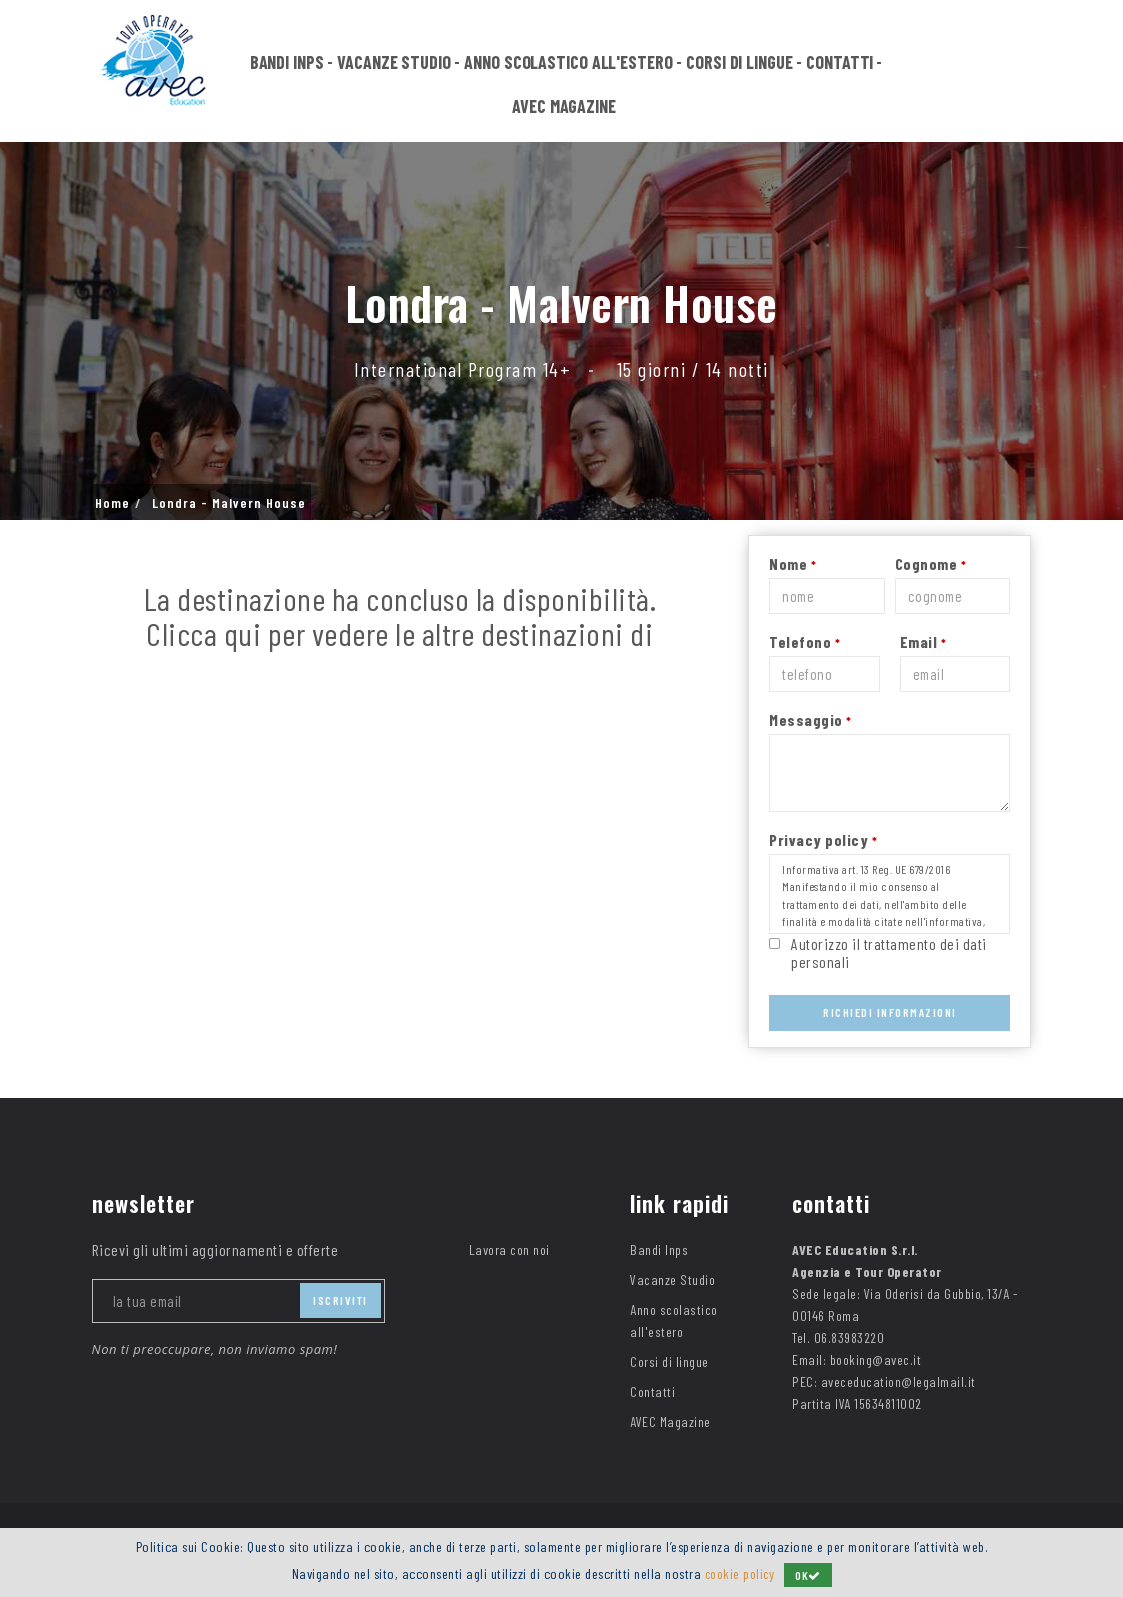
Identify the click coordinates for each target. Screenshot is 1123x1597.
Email (923, 641)
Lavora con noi (509, 1249)
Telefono (804, 641)
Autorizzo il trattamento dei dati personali (889, 952)
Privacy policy (823, 839)
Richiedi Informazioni (890, 1012)
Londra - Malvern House (229, 503)
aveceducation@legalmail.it (898, 1381)
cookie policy (739, 1573)
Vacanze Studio (394, 62)
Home (112, 503)
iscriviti (340, 1300)
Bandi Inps (287, 62)
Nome (792, 563)
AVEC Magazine (564, 106)
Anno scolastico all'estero (568, 62)
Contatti (839, 62)
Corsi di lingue (739, 62)
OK (811, 1575)
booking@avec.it (876, 1359)
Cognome (931, 563)
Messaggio (810, 719)
